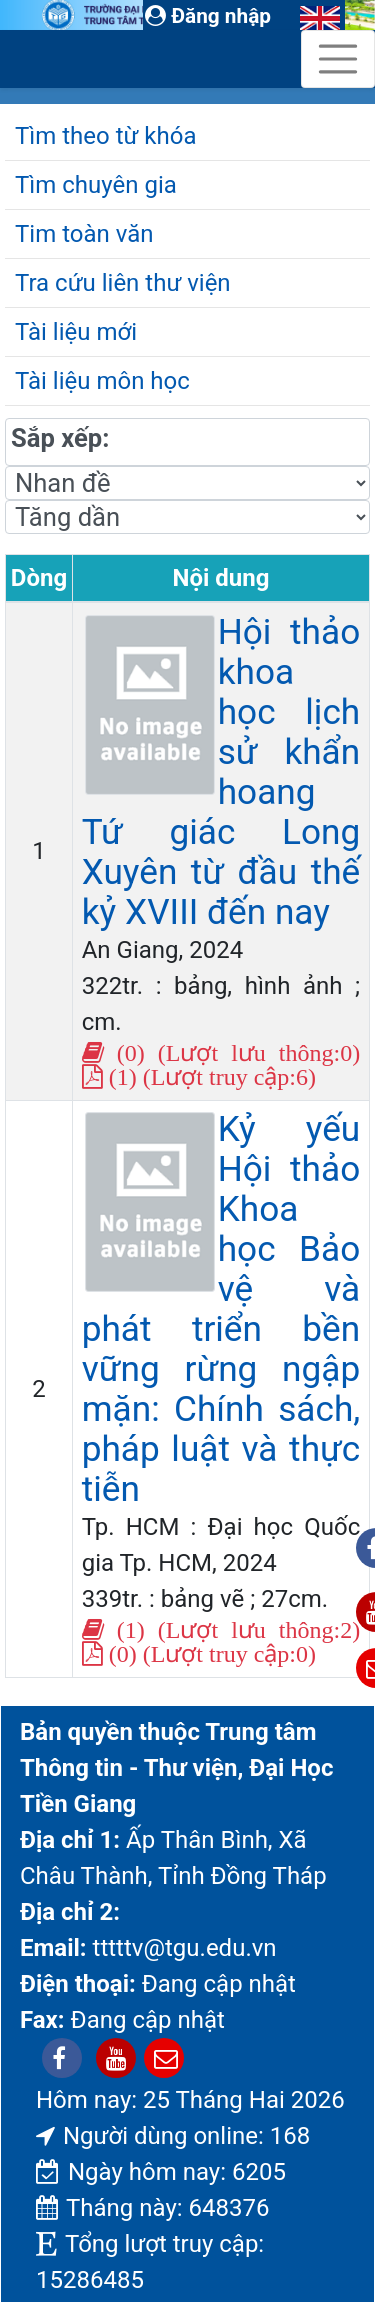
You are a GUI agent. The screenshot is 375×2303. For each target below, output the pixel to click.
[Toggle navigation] (338, 59)
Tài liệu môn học (102, 381)
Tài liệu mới (76, 332)
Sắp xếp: (60, 438)
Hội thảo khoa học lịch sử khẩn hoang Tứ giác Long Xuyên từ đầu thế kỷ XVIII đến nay (221, 772)
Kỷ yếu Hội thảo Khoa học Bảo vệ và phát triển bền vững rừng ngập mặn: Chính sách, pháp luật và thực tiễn (221, 1309)
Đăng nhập (208, 16)
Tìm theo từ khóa (105, 136)
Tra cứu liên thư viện (123, 283)
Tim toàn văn (84, 234)
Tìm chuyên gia (96, 185)
